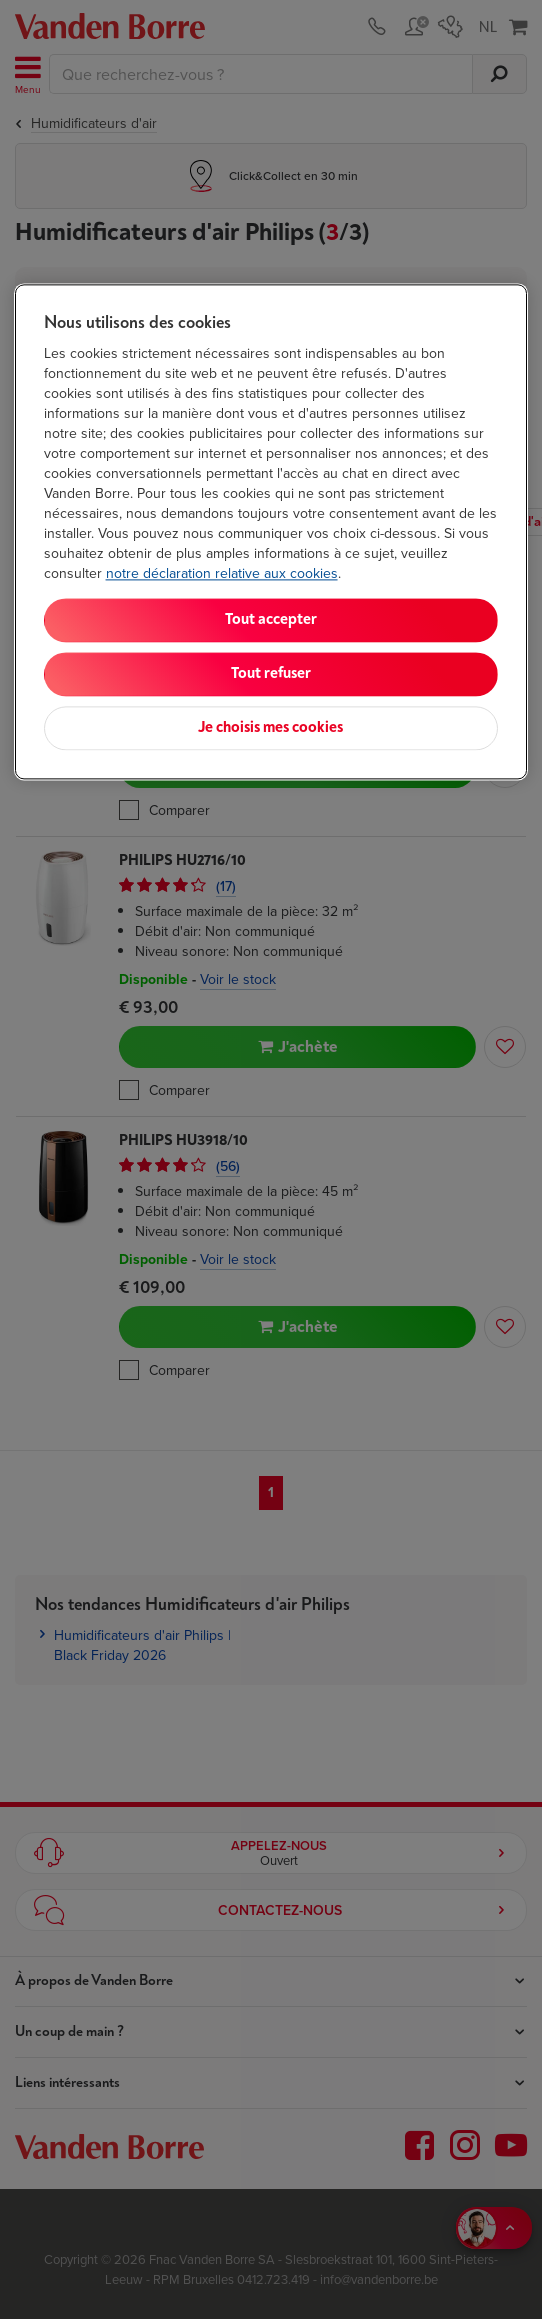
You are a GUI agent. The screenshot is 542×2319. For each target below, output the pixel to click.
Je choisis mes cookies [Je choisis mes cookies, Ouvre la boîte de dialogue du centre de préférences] (270, 727)
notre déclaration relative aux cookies (222, 573)
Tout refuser (271, 673)
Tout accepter (271, 619)
